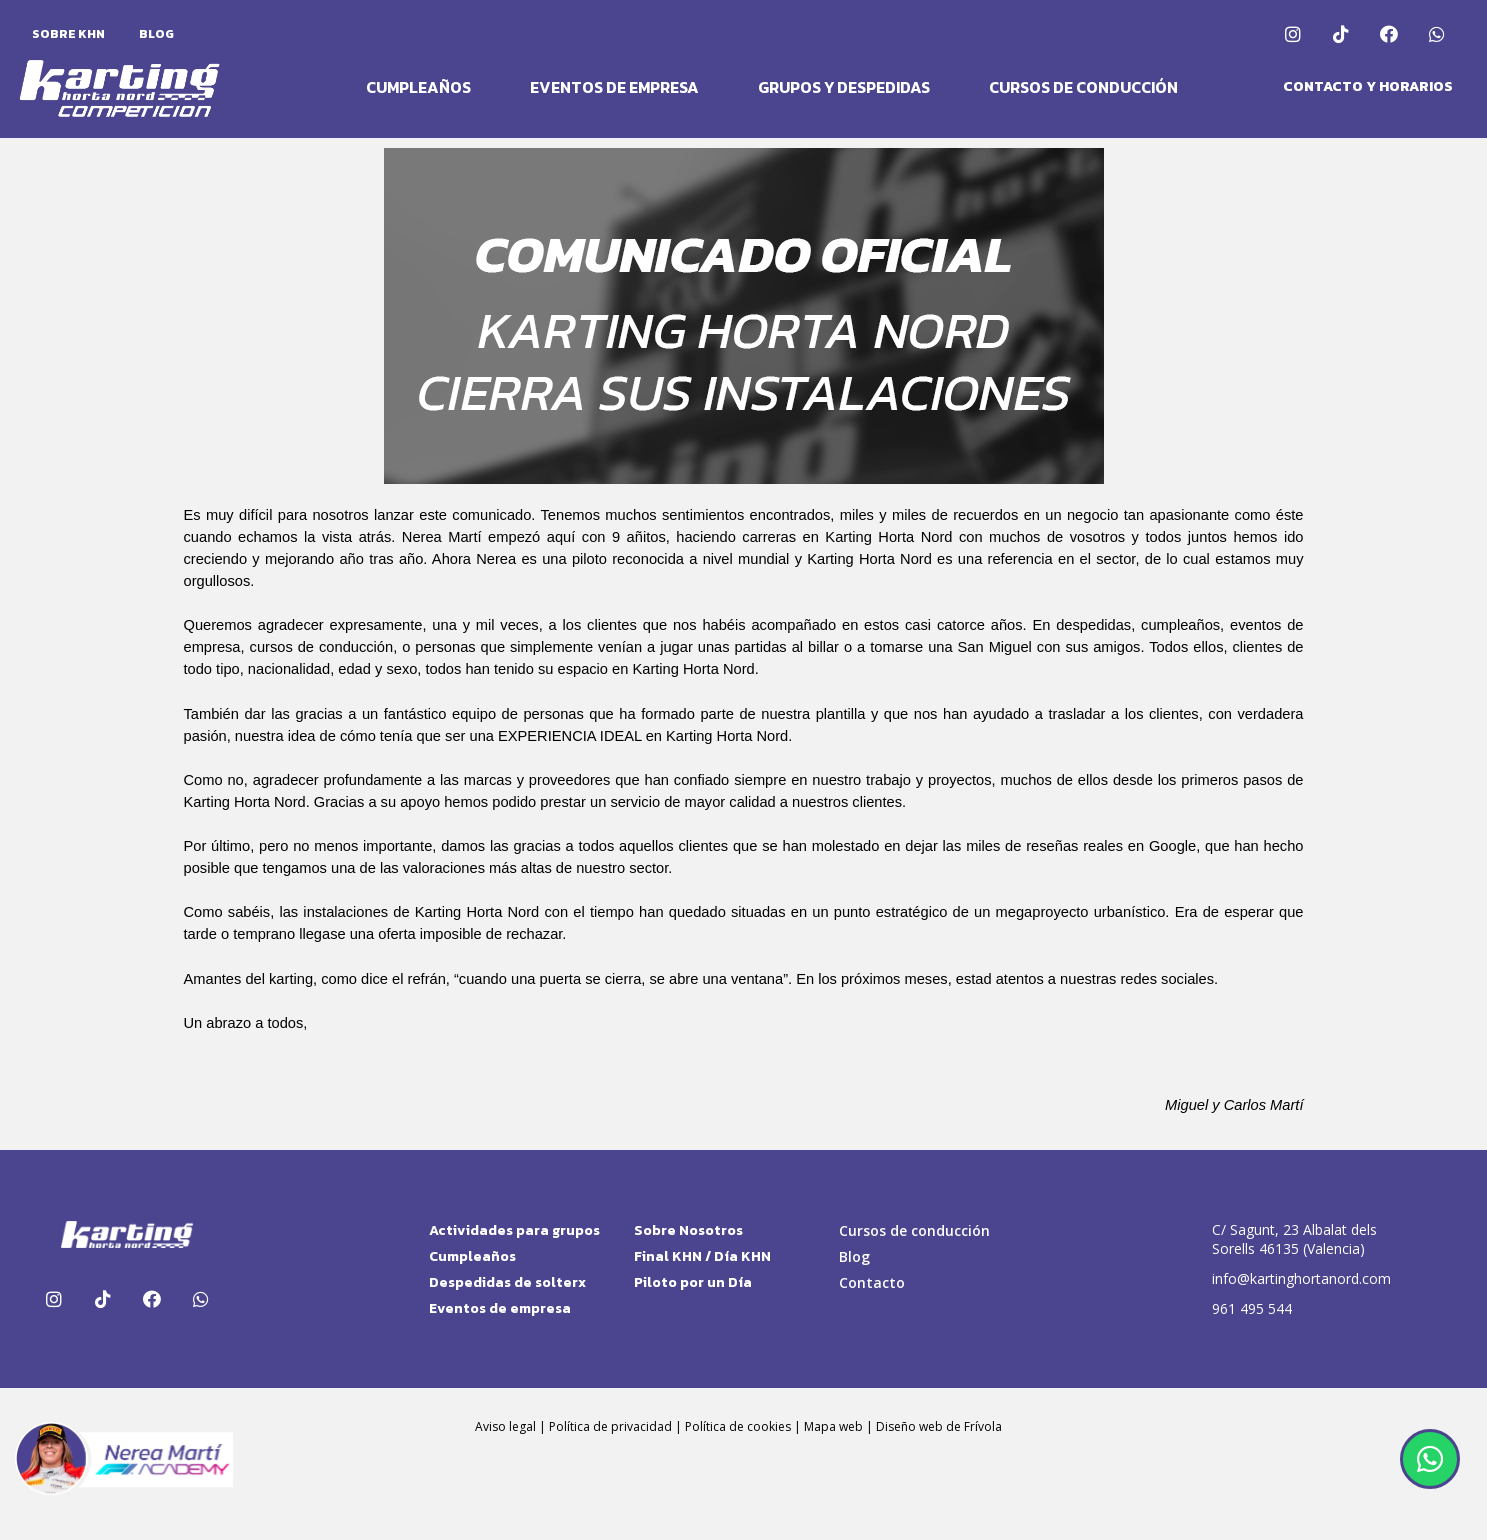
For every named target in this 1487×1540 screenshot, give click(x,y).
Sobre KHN (68, 34)
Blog (156, 34)
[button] (1368, 87)
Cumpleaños (418, 87)
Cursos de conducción (1083, 87)
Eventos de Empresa (614, 87)
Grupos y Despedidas (844, 87)
